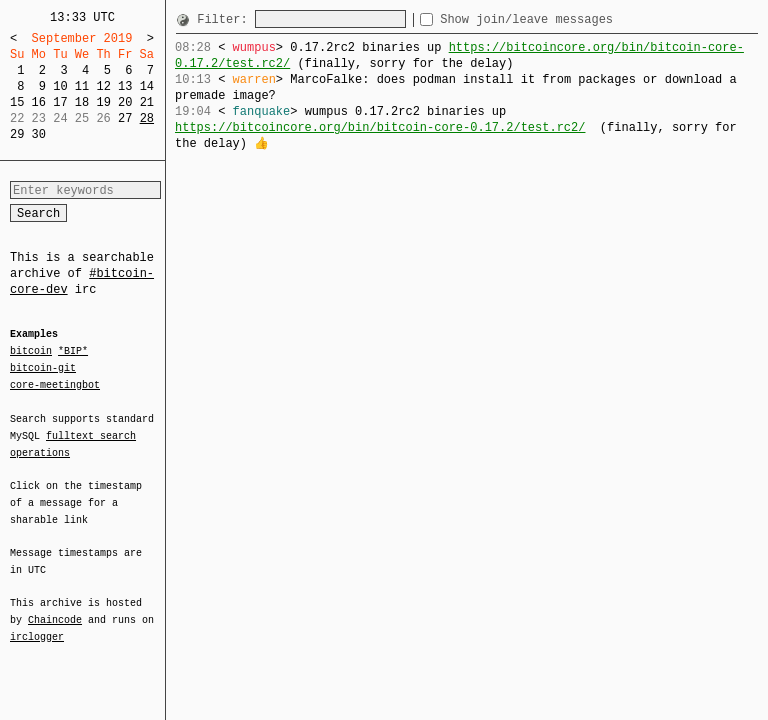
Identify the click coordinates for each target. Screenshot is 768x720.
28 (147, 118)
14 (147, 86)
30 (39, 134)
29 (17, 134)
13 (125, 86)
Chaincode (55, 608)
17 (60, 102)
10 (60, 86)
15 (17, 102)
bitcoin (31, 352)
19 (103, 102)
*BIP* (73, 352)
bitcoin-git (43, 368)
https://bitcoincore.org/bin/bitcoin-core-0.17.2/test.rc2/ (459, 55)
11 (82, 86)
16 (39, 102)
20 (125, 102)
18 (82, 102)
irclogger (37, 624)
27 (125, 118)
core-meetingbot (55, 384)
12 (103, 86)
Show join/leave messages (562, 19)
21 (147, 102)
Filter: (226, 19)
